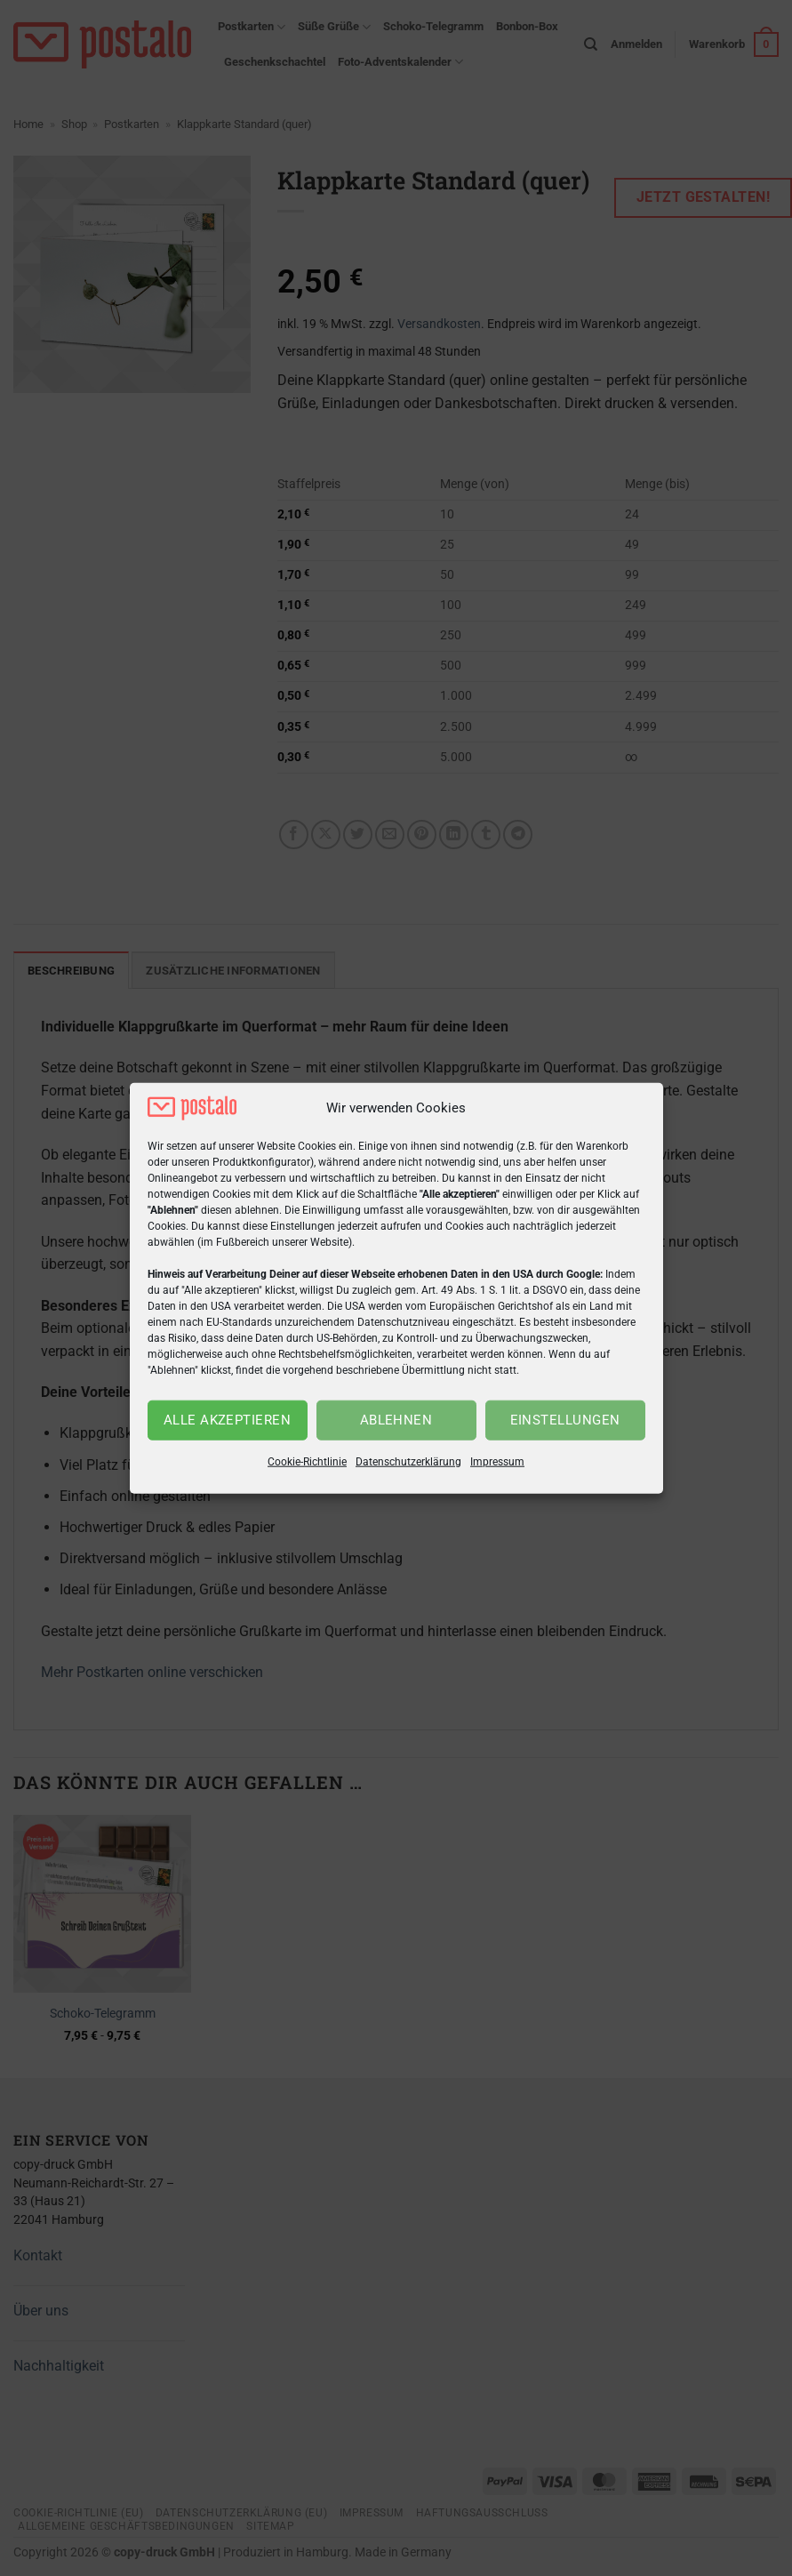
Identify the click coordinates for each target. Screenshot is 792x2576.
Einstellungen (565, 1420)
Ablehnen (396, 1420)
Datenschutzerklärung (408, 1462)
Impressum (497, 1462)
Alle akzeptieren (227, 1420)
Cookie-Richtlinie (307, 1462)
